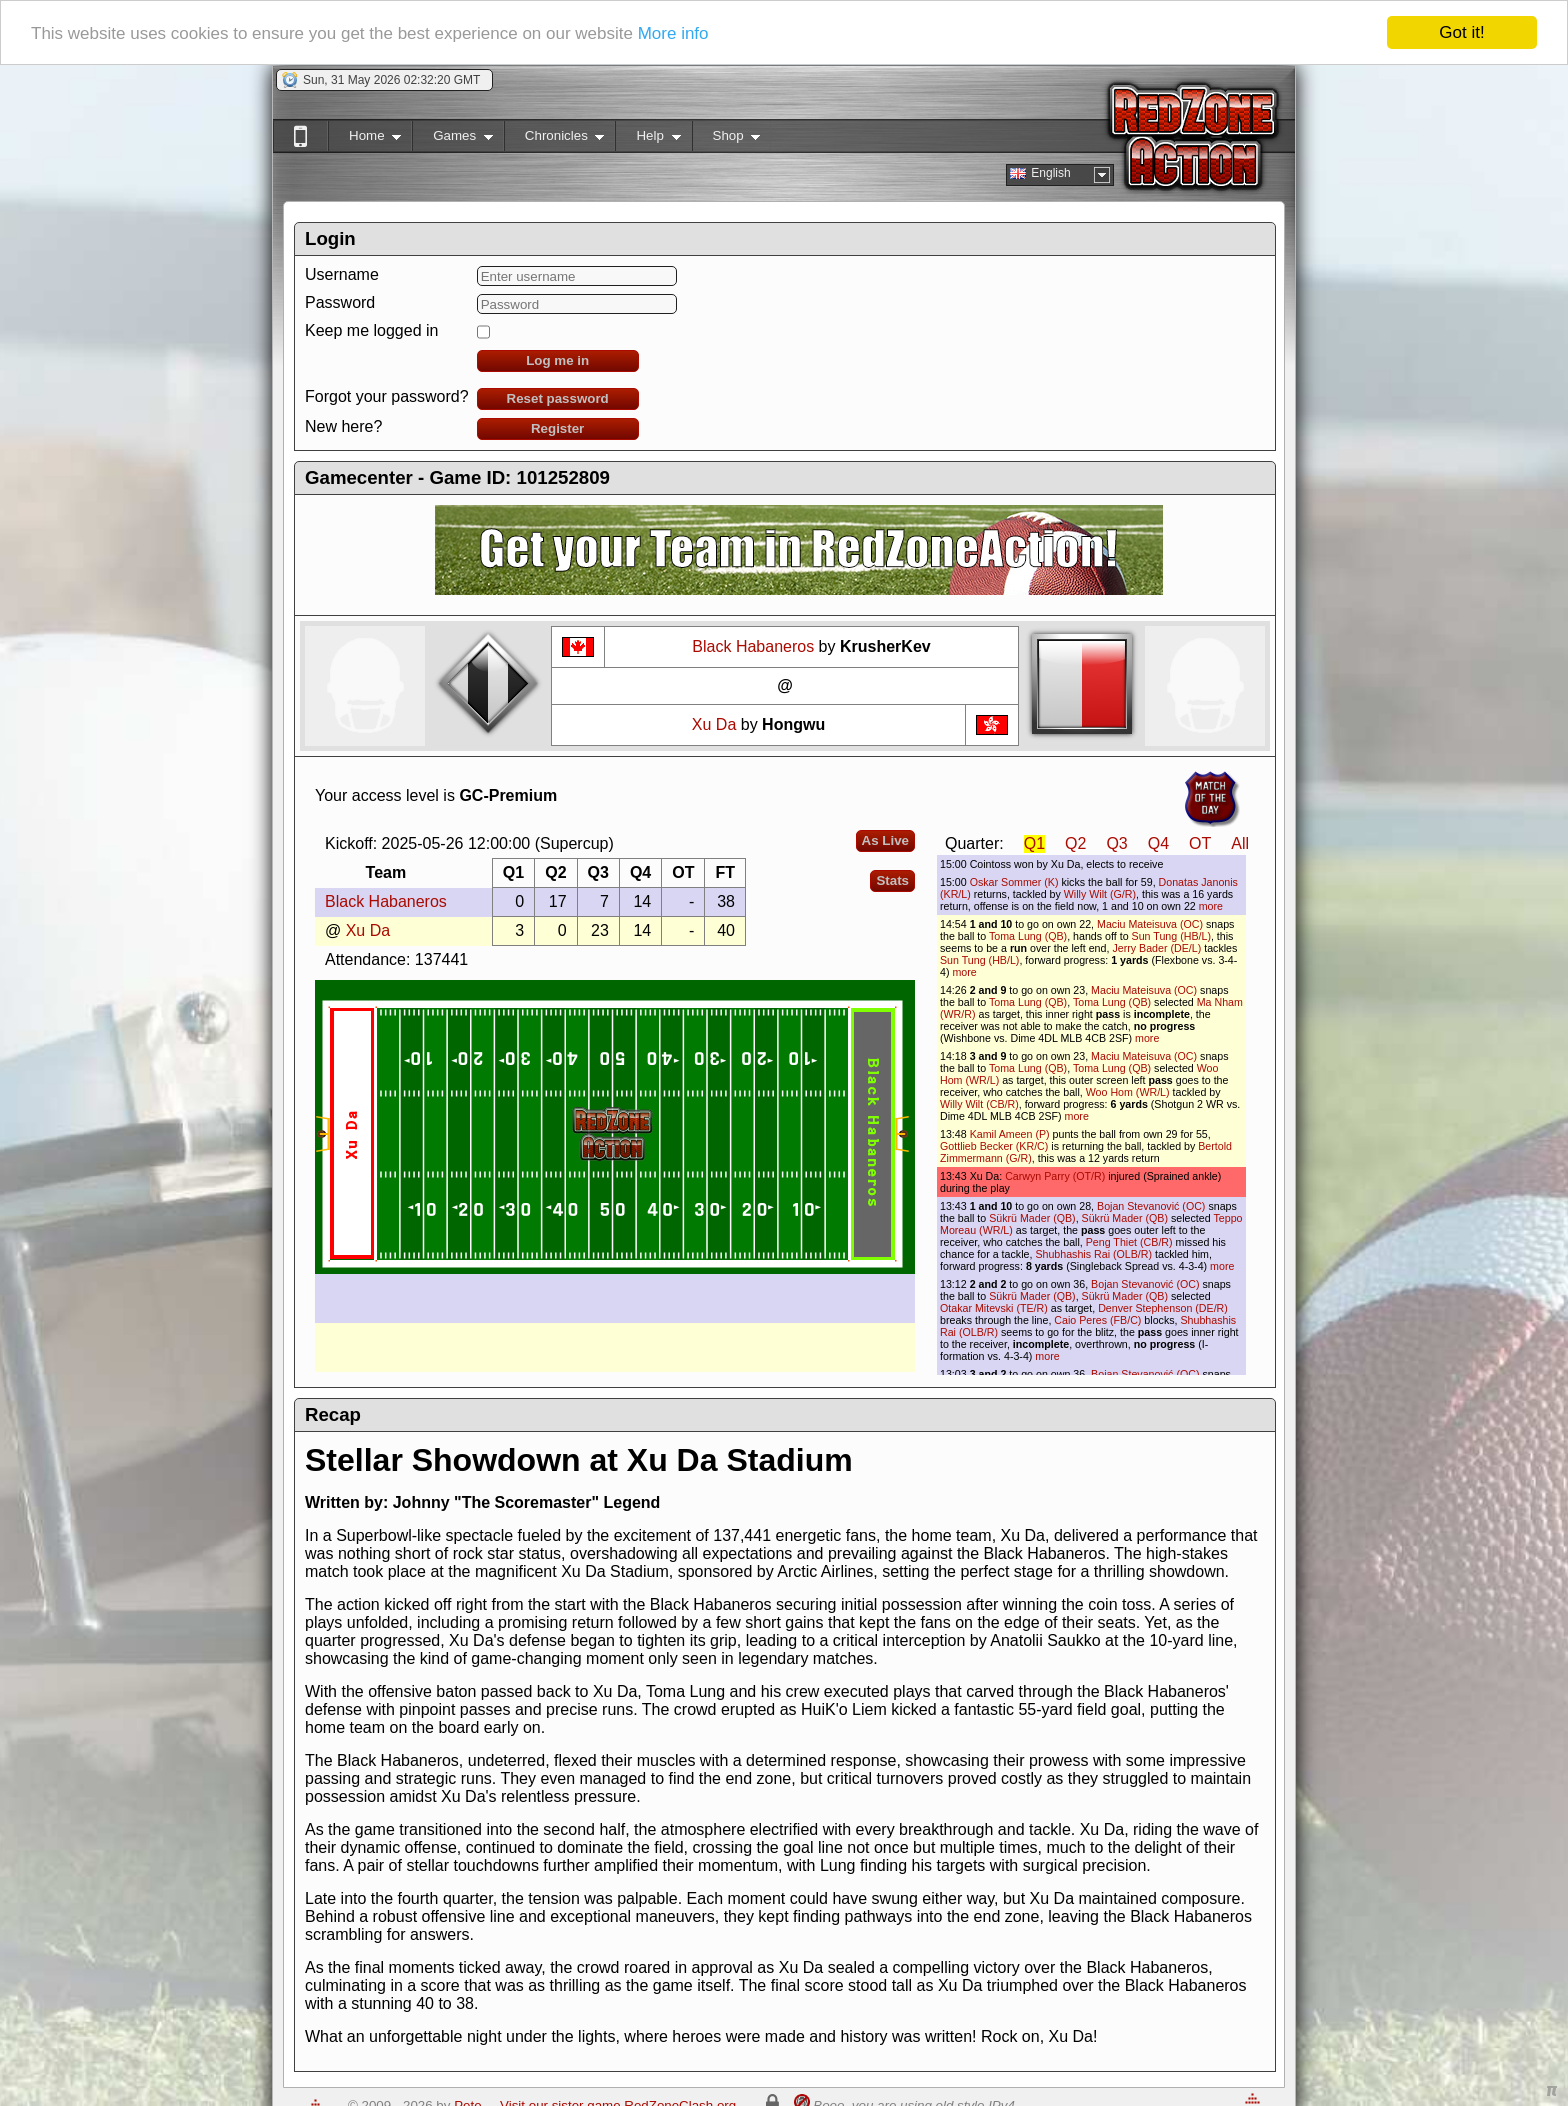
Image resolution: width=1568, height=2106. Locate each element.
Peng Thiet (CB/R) (1129, 1242)
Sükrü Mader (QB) (1032, 1218)
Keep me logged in (371, 330)
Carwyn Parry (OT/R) (1055, 1176)
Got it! (1461, 32)
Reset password (558, 398)
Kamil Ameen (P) (1010, 1134)
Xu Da (714, 724)
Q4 (1158, 843)
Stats (892, 880)
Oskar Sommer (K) (1014, 882)
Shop (726, 139)
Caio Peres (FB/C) (1097, 1320)
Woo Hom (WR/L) (1128, 1092)
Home (364, 139)
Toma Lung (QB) (1028, 936)
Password (340, 302)
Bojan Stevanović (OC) (1151, 1206)
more (1211, 906)
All (1240, 843)
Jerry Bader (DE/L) (1156, 948)
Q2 (1075, 843)
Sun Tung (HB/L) (1171, 936)
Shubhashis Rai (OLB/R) (1093, 1254)
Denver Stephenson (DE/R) (1163, 1308)
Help (647, 139)
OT (1200, 843)
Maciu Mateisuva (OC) (1150, 924)
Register (557, 428)
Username (342, 274)
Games (452, 139)
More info (673, 33)
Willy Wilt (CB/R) (979, 1104)
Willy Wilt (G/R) (1100, 894)
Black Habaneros (753, 646)
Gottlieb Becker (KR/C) (994, 1146)
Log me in (557, 360)
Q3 (1116, 843)
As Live (885, 840)
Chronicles (554, 139)
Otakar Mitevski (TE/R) (994, 1308)
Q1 (1034, 843)
